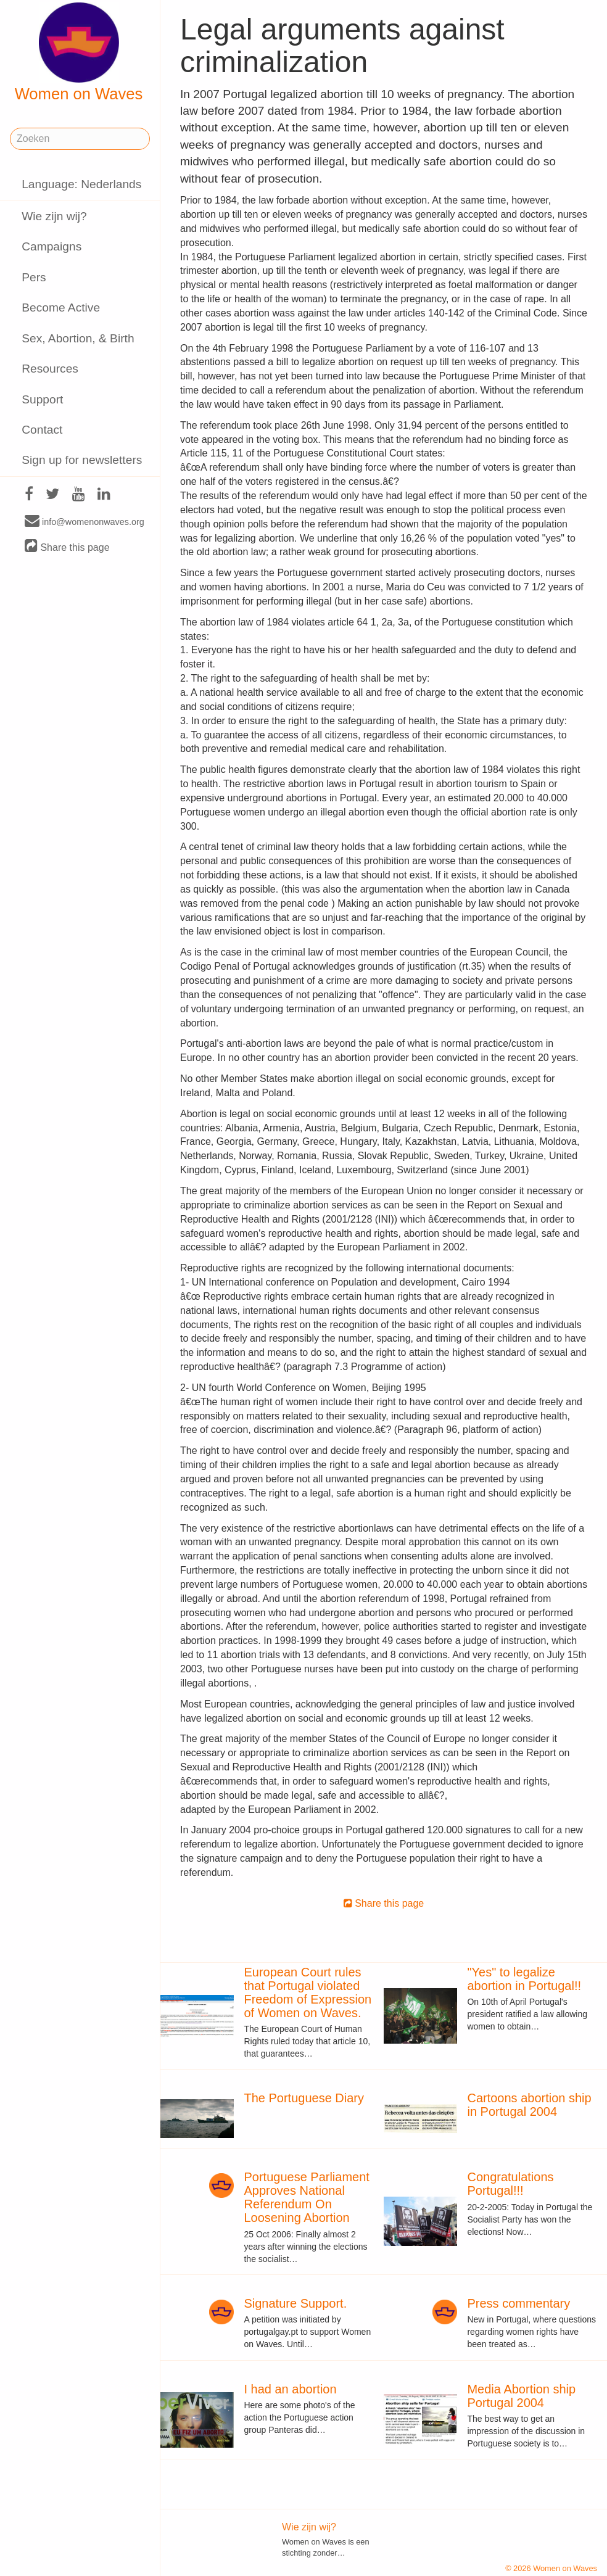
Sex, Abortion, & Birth (78, 338)
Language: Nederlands (81, 184)
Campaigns (51, 246)
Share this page (67, 546)
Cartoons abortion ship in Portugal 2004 (529, 2104)
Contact (42, 429)
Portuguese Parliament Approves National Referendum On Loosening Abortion (306, 2197)
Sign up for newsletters (82, 459)
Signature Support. (295, 2303)
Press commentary (518, 2303)
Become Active (61, 307)
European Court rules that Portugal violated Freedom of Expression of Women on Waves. (307, 1992)
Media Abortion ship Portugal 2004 (521, 2395)
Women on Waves (79, 52)
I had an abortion (290, 2389)
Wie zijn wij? (54, 216)
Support (42, 399)
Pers (34, 277)
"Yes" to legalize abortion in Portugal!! (524, 1978)
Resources (50, 368)
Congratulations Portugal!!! (510, 2183)
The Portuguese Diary (304, 2098)
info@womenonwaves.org (84, 521)
